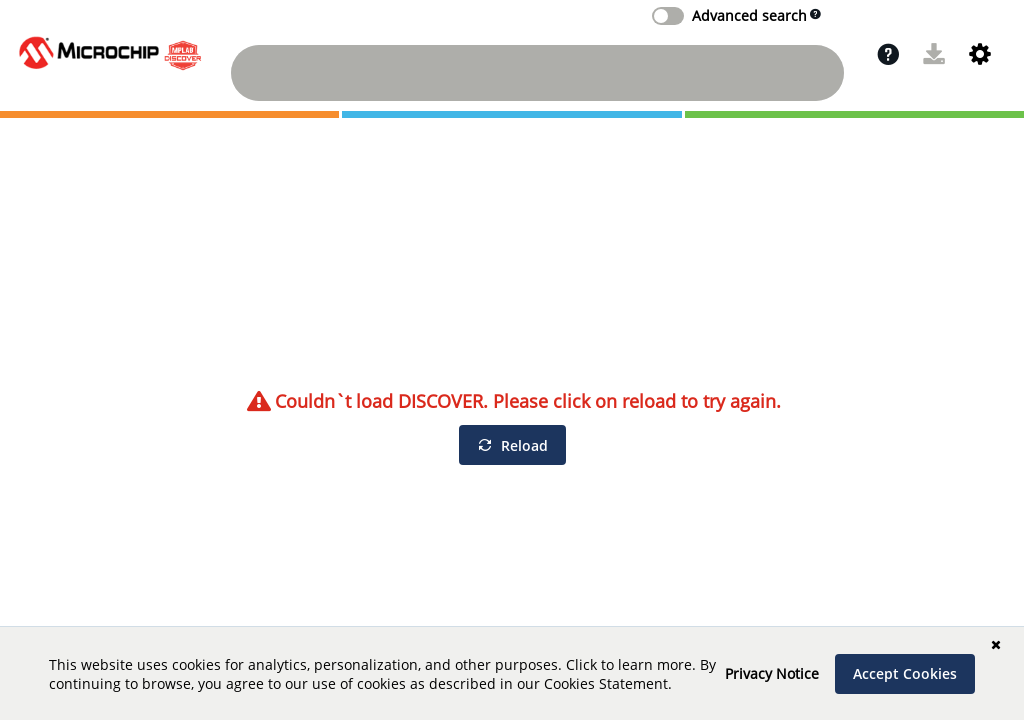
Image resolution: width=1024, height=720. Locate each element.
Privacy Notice (772, 673)
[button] (888, 54)
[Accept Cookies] (905, 674)
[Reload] (512, 445)
